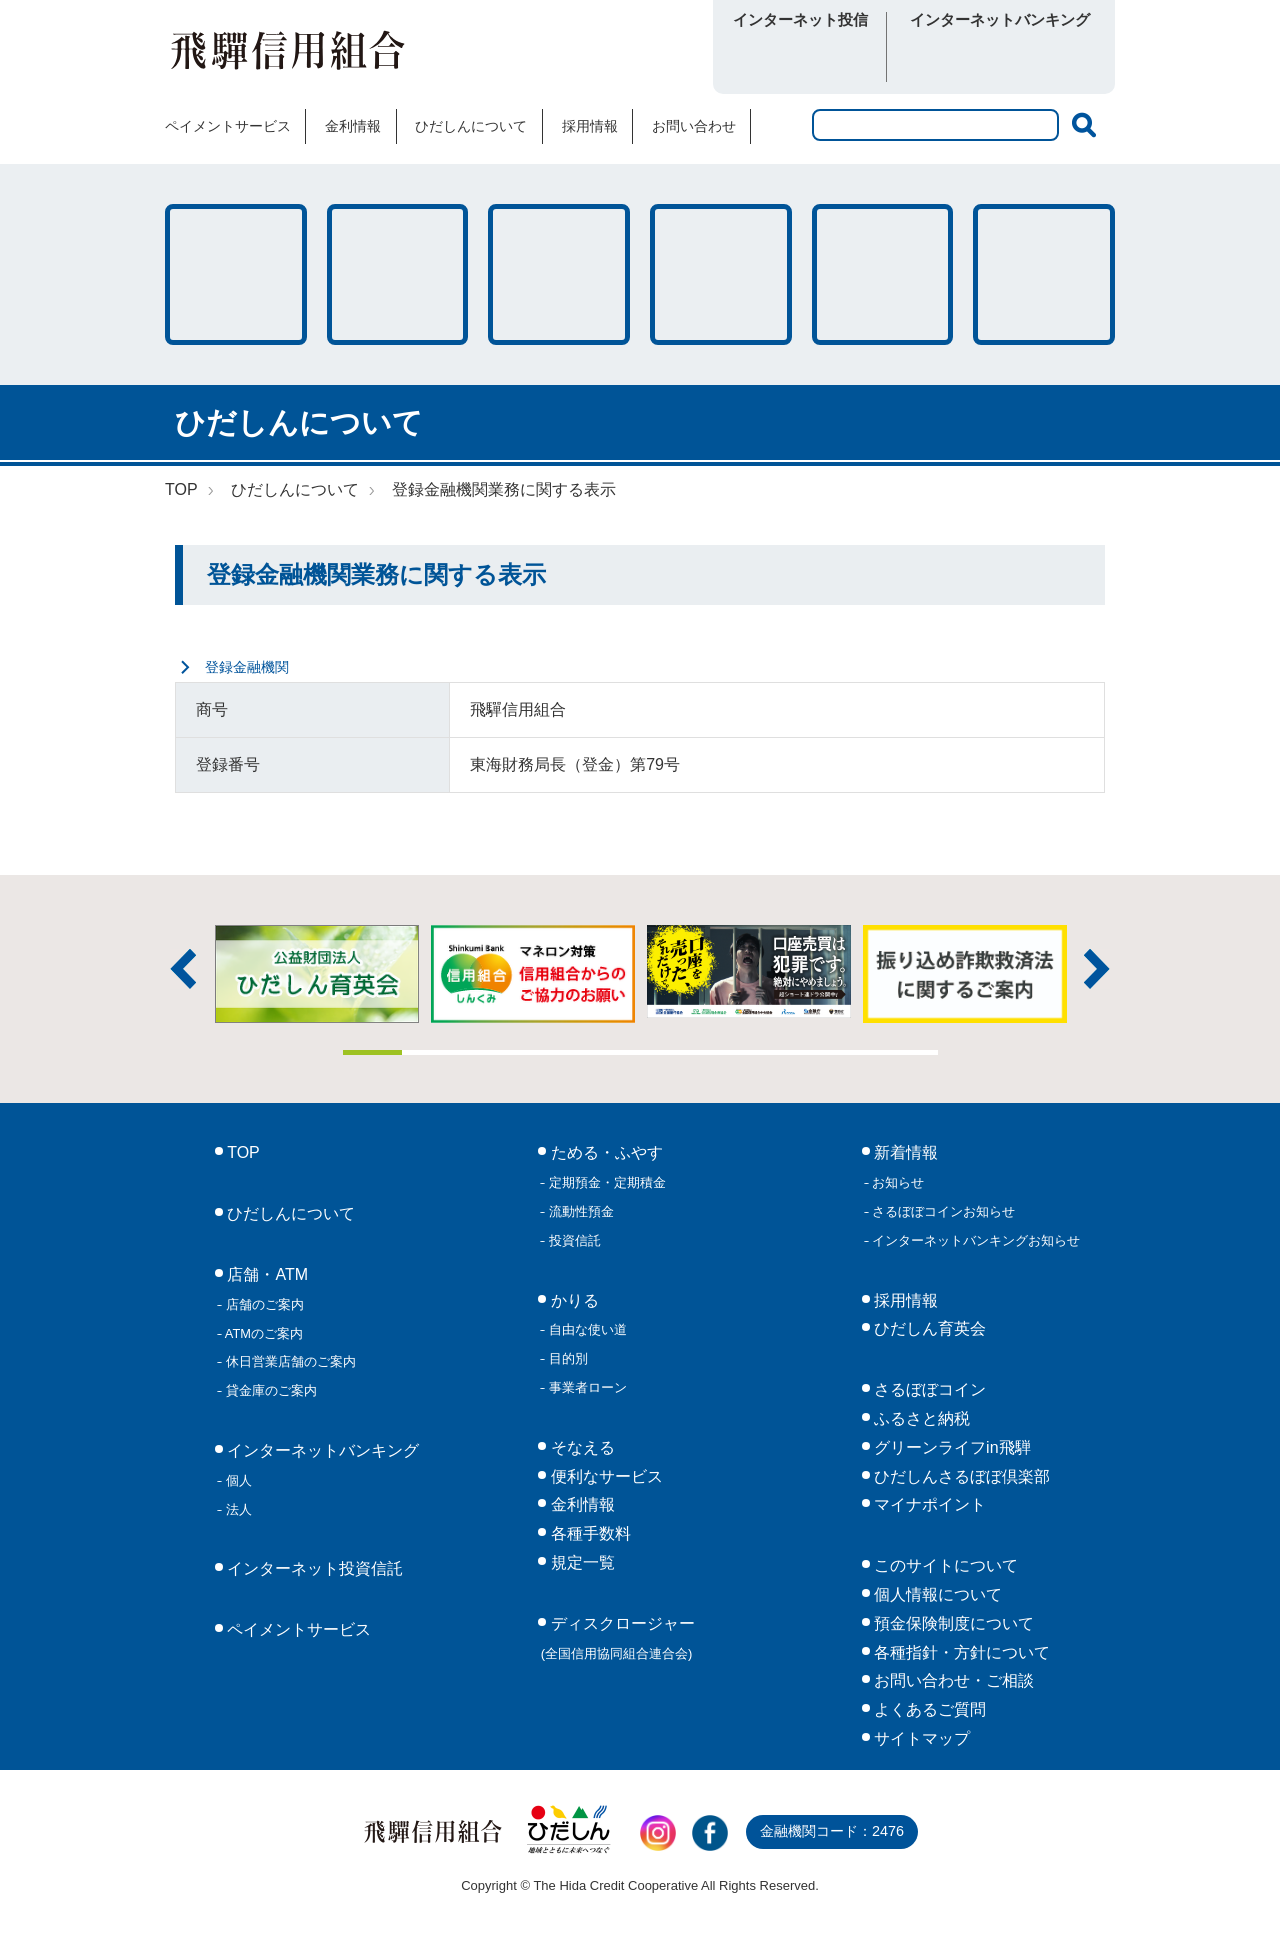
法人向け (1052, 58)
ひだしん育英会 (928, 1328)
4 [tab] (551, 1052)
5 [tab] (611, 1052)
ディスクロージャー (618, 1638)
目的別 (566, 1358)
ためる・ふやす (236, 274)
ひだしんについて (471, 126)
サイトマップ (920, 1738)
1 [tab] (373, 1052)
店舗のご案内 (263, 1304)
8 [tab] (789, 1052)
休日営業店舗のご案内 (289, 1361)
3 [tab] (492, 1052)
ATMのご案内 (262, 1333)
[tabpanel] (749, 971)
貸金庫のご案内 (269, 1390)
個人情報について (936, 1594)
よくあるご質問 (928, 1709)
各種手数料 (883, 274)
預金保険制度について (952, 1623)
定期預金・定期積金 (605, 1182)
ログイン (800, 58)
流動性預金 (579, 1211)
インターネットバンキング (321, 1450)
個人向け (947, 58)
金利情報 (353, 126)
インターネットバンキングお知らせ (975, 1240)
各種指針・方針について (960, 1652)
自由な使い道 (586, 1329)
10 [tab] (908, 1052)
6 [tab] (670, 1052)
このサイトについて (944, 1565)
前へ (183, 969)
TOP (181, 489)
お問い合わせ (694, 126)
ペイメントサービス (228, 126)
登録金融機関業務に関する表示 (504, 489)
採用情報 (590, 126)
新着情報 (904, 1152)
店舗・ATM (721, 274)
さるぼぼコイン (583, 56)
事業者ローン (586, 1387)
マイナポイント (928, 1504)
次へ (1097, 969)
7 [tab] (730, 1052)
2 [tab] (432, 1052)
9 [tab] (849, 1052)
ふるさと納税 (920, 1418)
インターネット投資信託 (313, 1568)
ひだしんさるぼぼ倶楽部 (960, 1476)
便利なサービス (1044, 274)
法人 (237, 1509)
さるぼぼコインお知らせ (942, 1211)
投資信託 (573, 1240)
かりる (398, 274)
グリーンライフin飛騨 (950, 1447)
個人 (237, 1480)
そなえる (559, 274)
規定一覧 (580, 1562)
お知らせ (897, 1182)
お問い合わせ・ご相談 (952, 1680)
